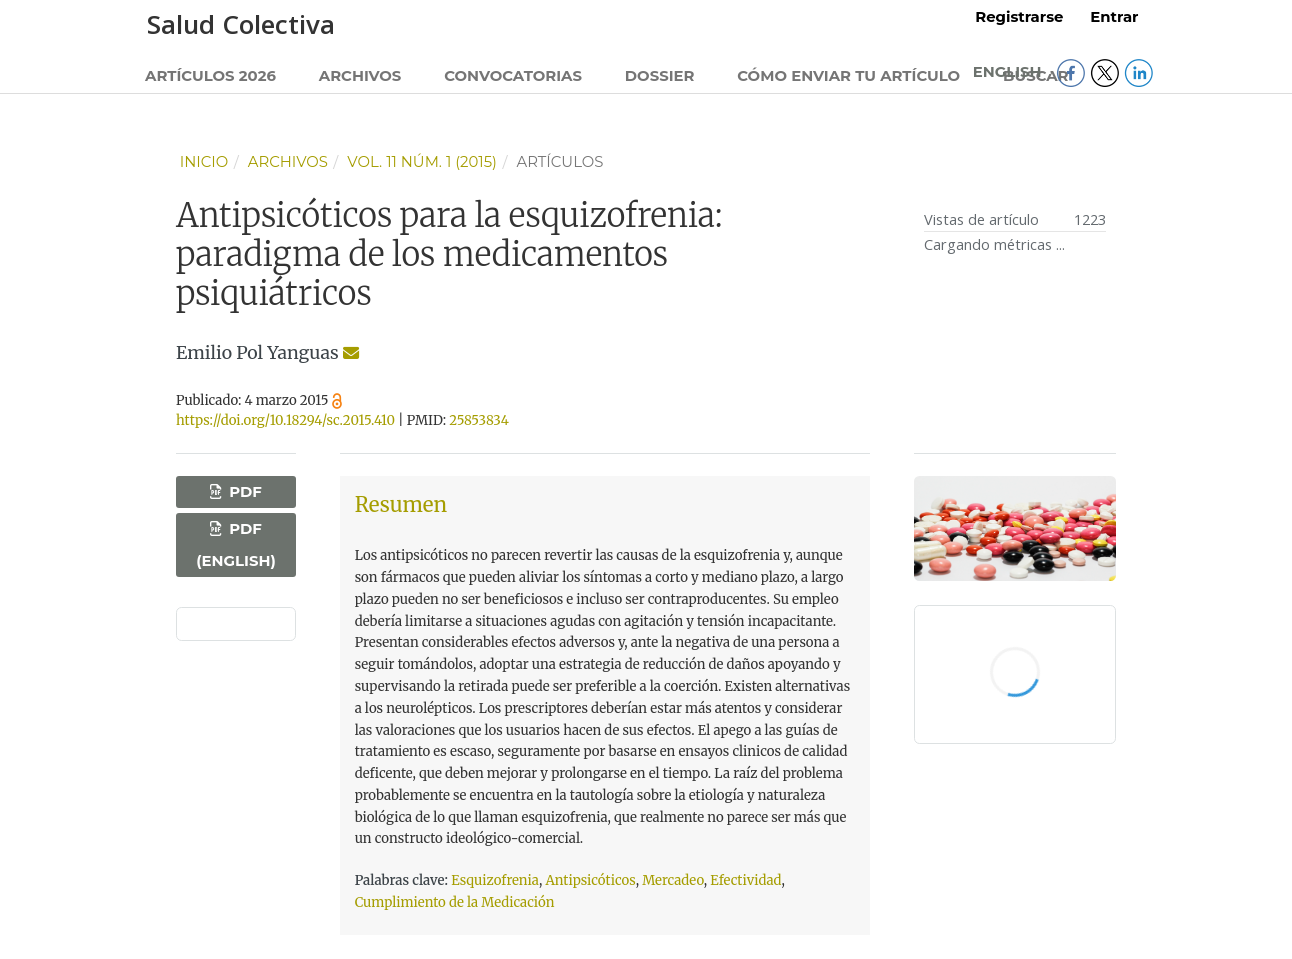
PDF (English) (235, 545)
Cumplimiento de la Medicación (455, 902)
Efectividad (745, 880)
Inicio (204, 162)
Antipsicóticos (590, 880)
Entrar (1114, 17)
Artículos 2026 (210, 76)
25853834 (478, 420)
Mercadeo (673, 880)
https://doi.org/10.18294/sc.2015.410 (285, 420)
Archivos (360, 76)
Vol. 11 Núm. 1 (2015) (422, 162)
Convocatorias (513, 76)
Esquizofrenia (495, 880)
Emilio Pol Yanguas (257, 353)
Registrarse (1019, 17)
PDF (243, 492)
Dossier (660, 76)
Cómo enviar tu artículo (848, 76)
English (1009, 72)
